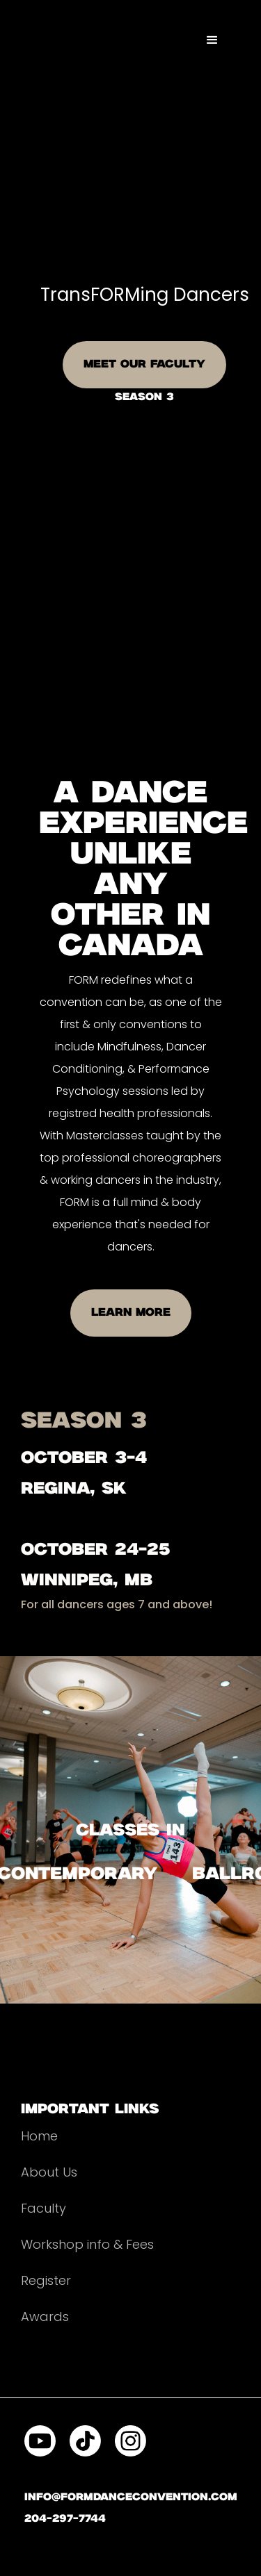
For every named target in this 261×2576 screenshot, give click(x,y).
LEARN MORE (131, 1312)
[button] (212, 40)
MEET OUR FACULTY (144, 364)
